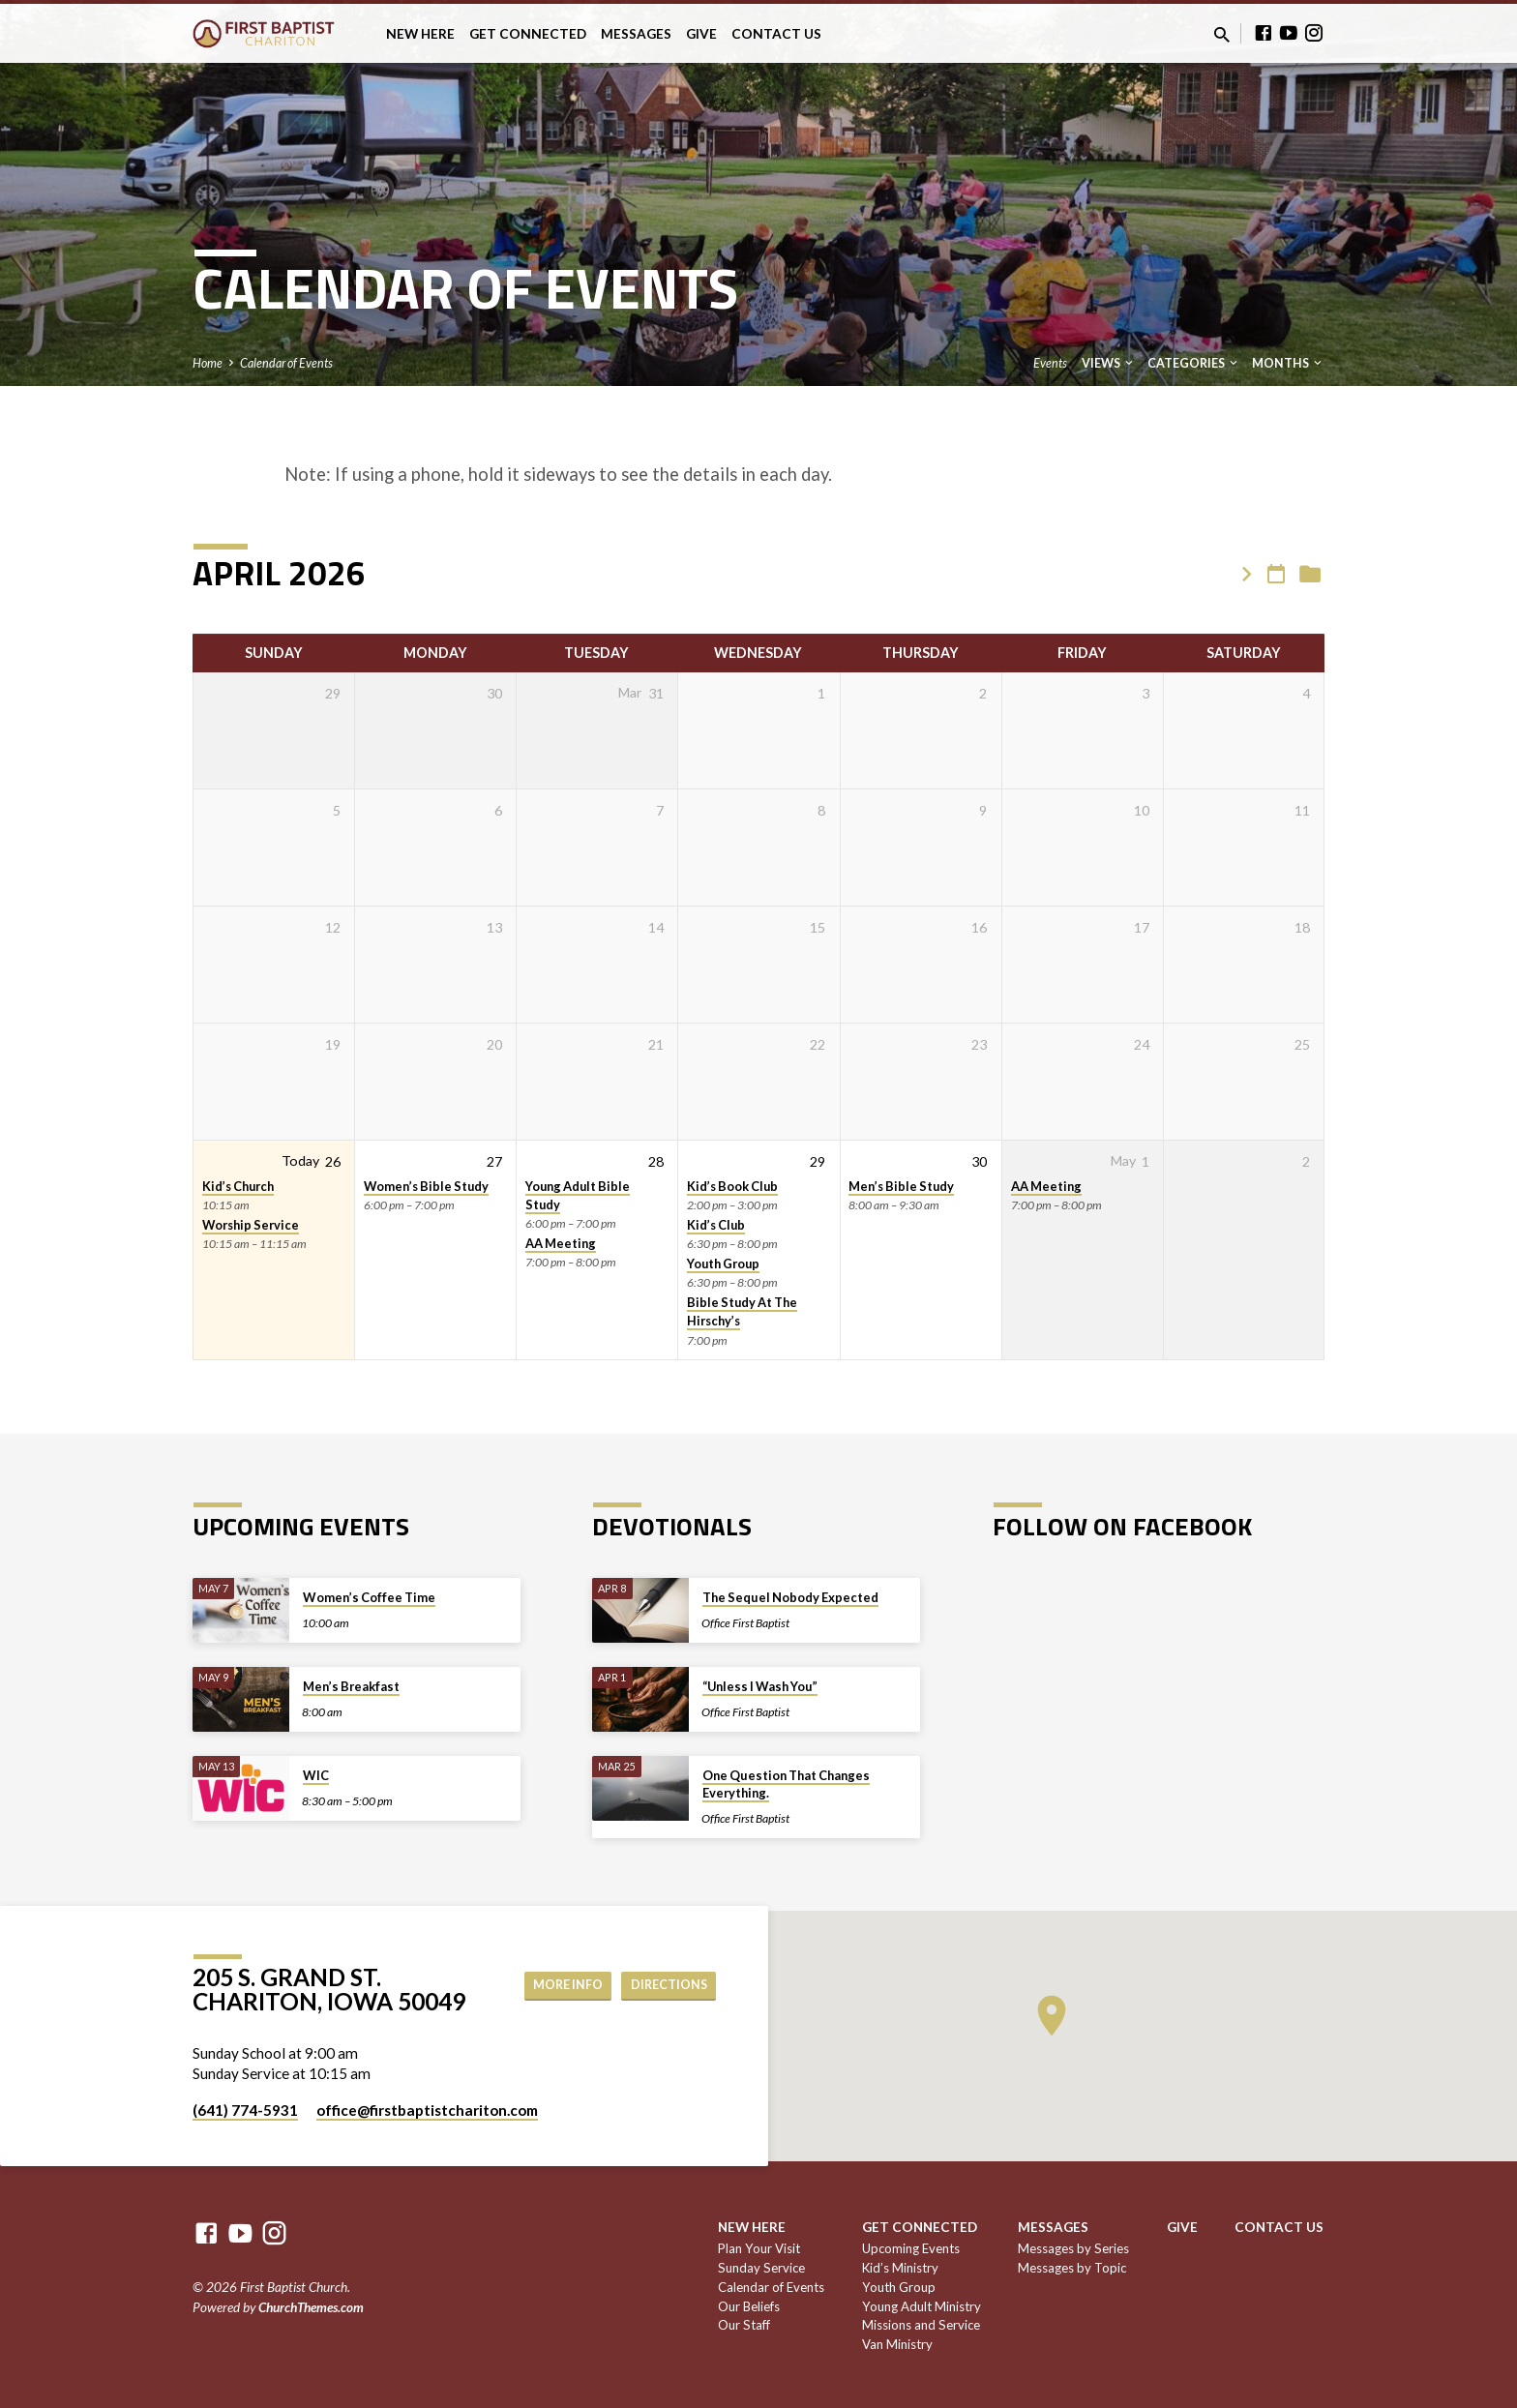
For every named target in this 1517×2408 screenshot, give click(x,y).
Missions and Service (921, 2325)
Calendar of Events (286, 363)
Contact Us (776, 34)
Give (701, 34)
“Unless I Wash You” (760, 1686)
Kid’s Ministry (900, 2267)
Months (1288, 363)
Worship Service (250, 1225)
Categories (1193, 363)
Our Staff (744, 2325)
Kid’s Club (716, 1225)
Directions (664, 1985)
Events (1050, 363)
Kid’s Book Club (732, 1186)
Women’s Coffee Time (369, 1597)
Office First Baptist (745, 1623)
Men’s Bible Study (901, 1186)
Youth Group (723, 1263)
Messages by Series (1073, 2248)
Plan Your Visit (759, 2248)
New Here (420, 34)
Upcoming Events (911, 2248)
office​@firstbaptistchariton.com (427, 2110)
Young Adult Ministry (921, 2306)
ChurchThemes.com (311, 2307)
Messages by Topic (1072, 2267)
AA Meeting (560, 1243)
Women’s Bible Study (426, 1186)
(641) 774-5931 (245, 2110)
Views (1109, 363)
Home (208, 363)
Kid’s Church (238, 1186)
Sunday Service (761, 2267)
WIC (316, 1775)
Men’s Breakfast (351, 1686)
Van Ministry (897, 2344)
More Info (553, 1985)
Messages (636, 34)
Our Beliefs (749, 2306)
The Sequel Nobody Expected (790, 1597)
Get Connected (527, 34)
